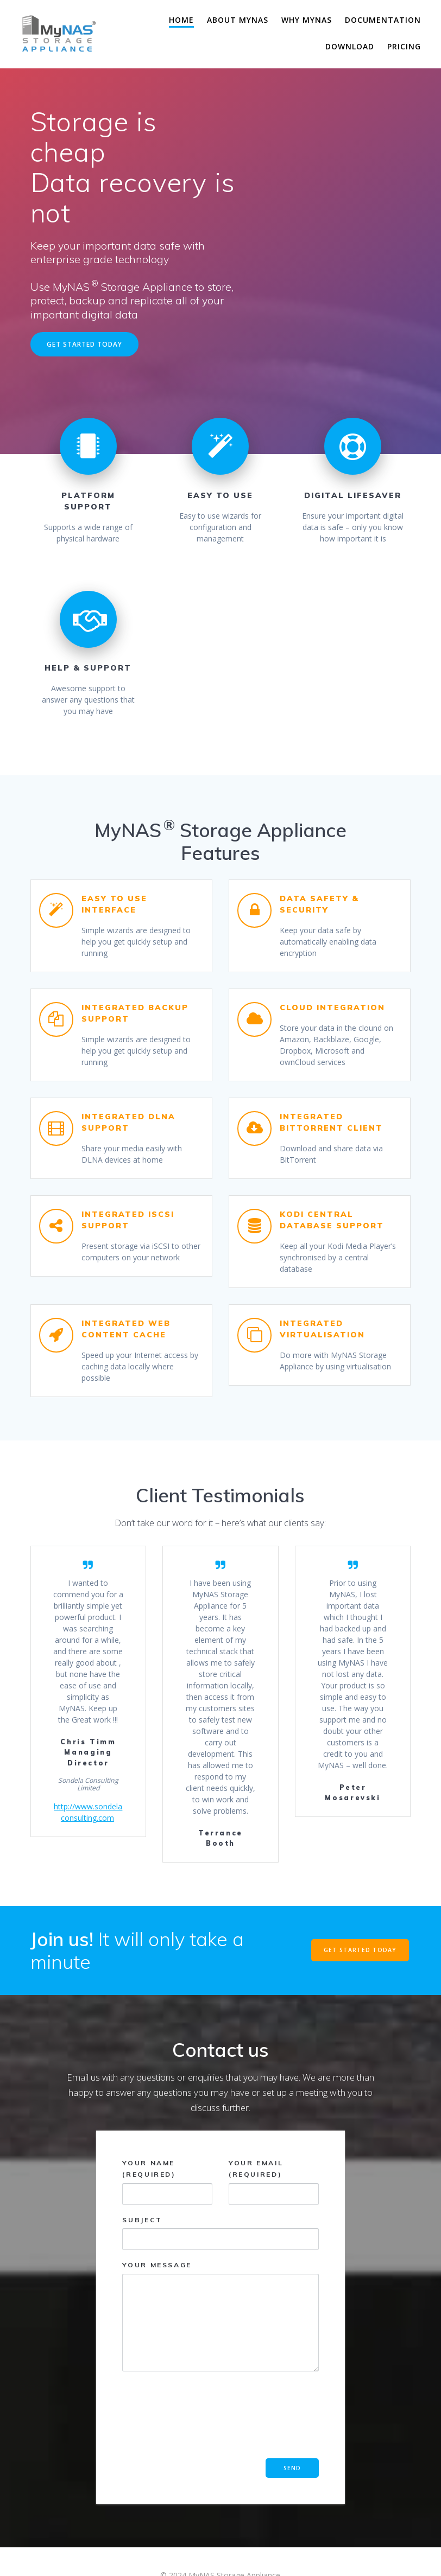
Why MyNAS (306, 20)
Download (349, 46)
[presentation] (166, 2419)
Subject (220, 2233)
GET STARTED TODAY (84, 344)
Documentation (383, 20)
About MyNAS (237, 20)
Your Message (220, 2316)
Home (181, 20)
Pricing (404, 46)
